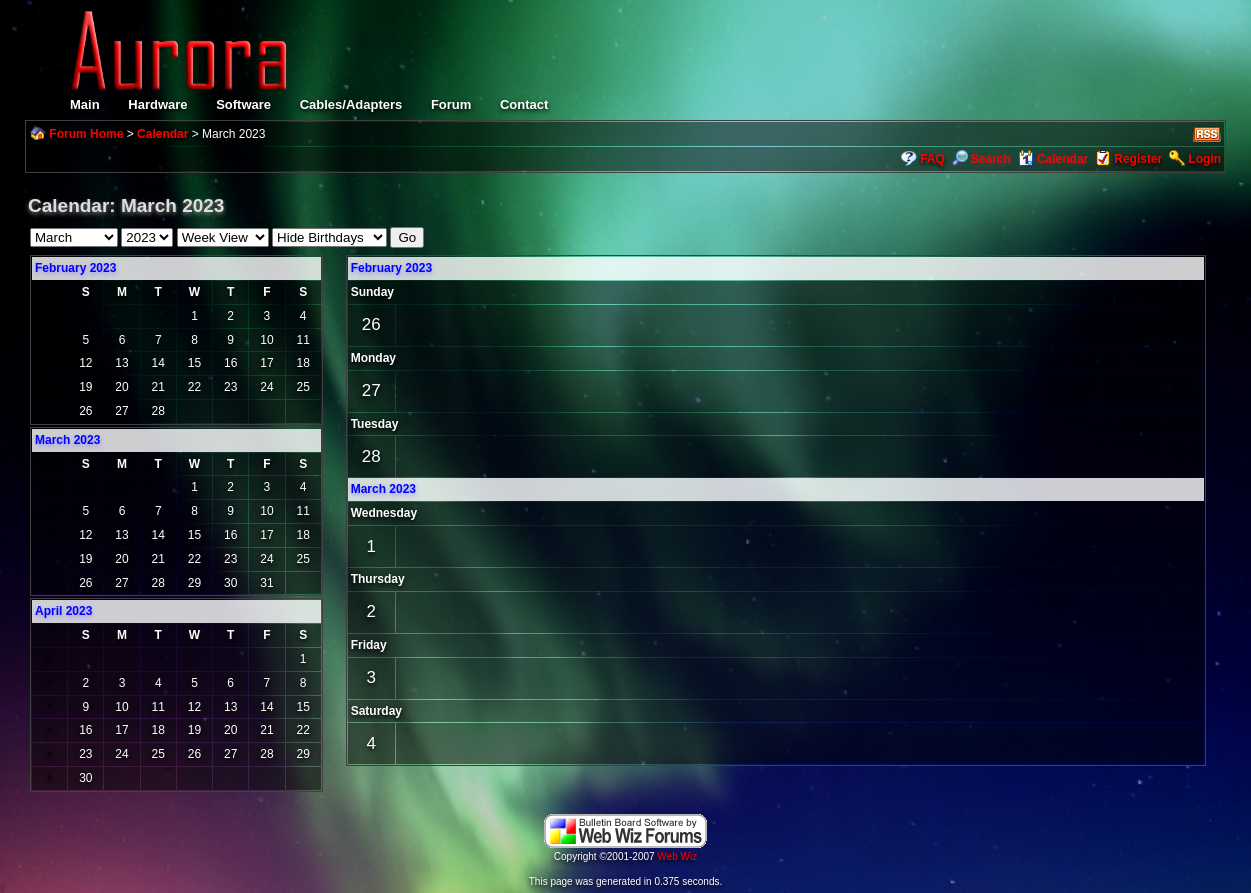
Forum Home (86, 134)
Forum (451, 104)
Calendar (162, 134)
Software (243, 104)
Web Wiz (677, 856)
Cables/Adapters (351, 104)
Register (1138, 159)
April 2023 (63, 611)
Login (1204, 159)
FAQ (932, 159)
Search (981, 159)
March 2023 (383, 489)
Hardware (157, 104)
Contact (524, 104)
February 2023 (75, 268)
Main (85, 104)
